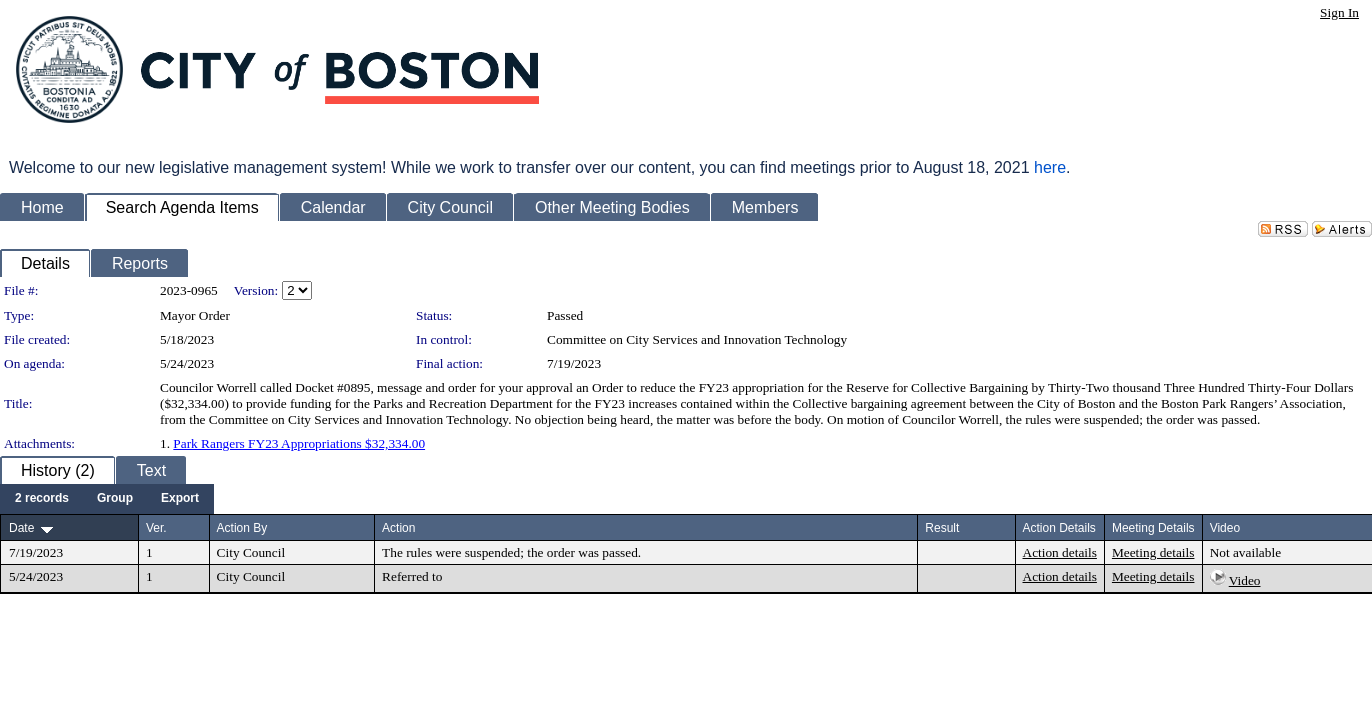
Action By (242, 528)
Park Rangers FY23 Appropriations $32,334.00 (299, 443)
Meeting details (1153, 552)
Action (398, 528)
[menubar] (107, 499)
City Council (251, 552)
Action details (1060, 552)
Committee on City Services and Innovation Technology (697, 339)
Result (942, 528)
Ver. (156, 528)
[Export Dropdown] (180, 499)
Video (1245, 580)
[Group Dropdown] (115, 499)
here (1050, 167)
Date (21, 528)
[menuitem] (42, 499)
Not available (1245, 552)
